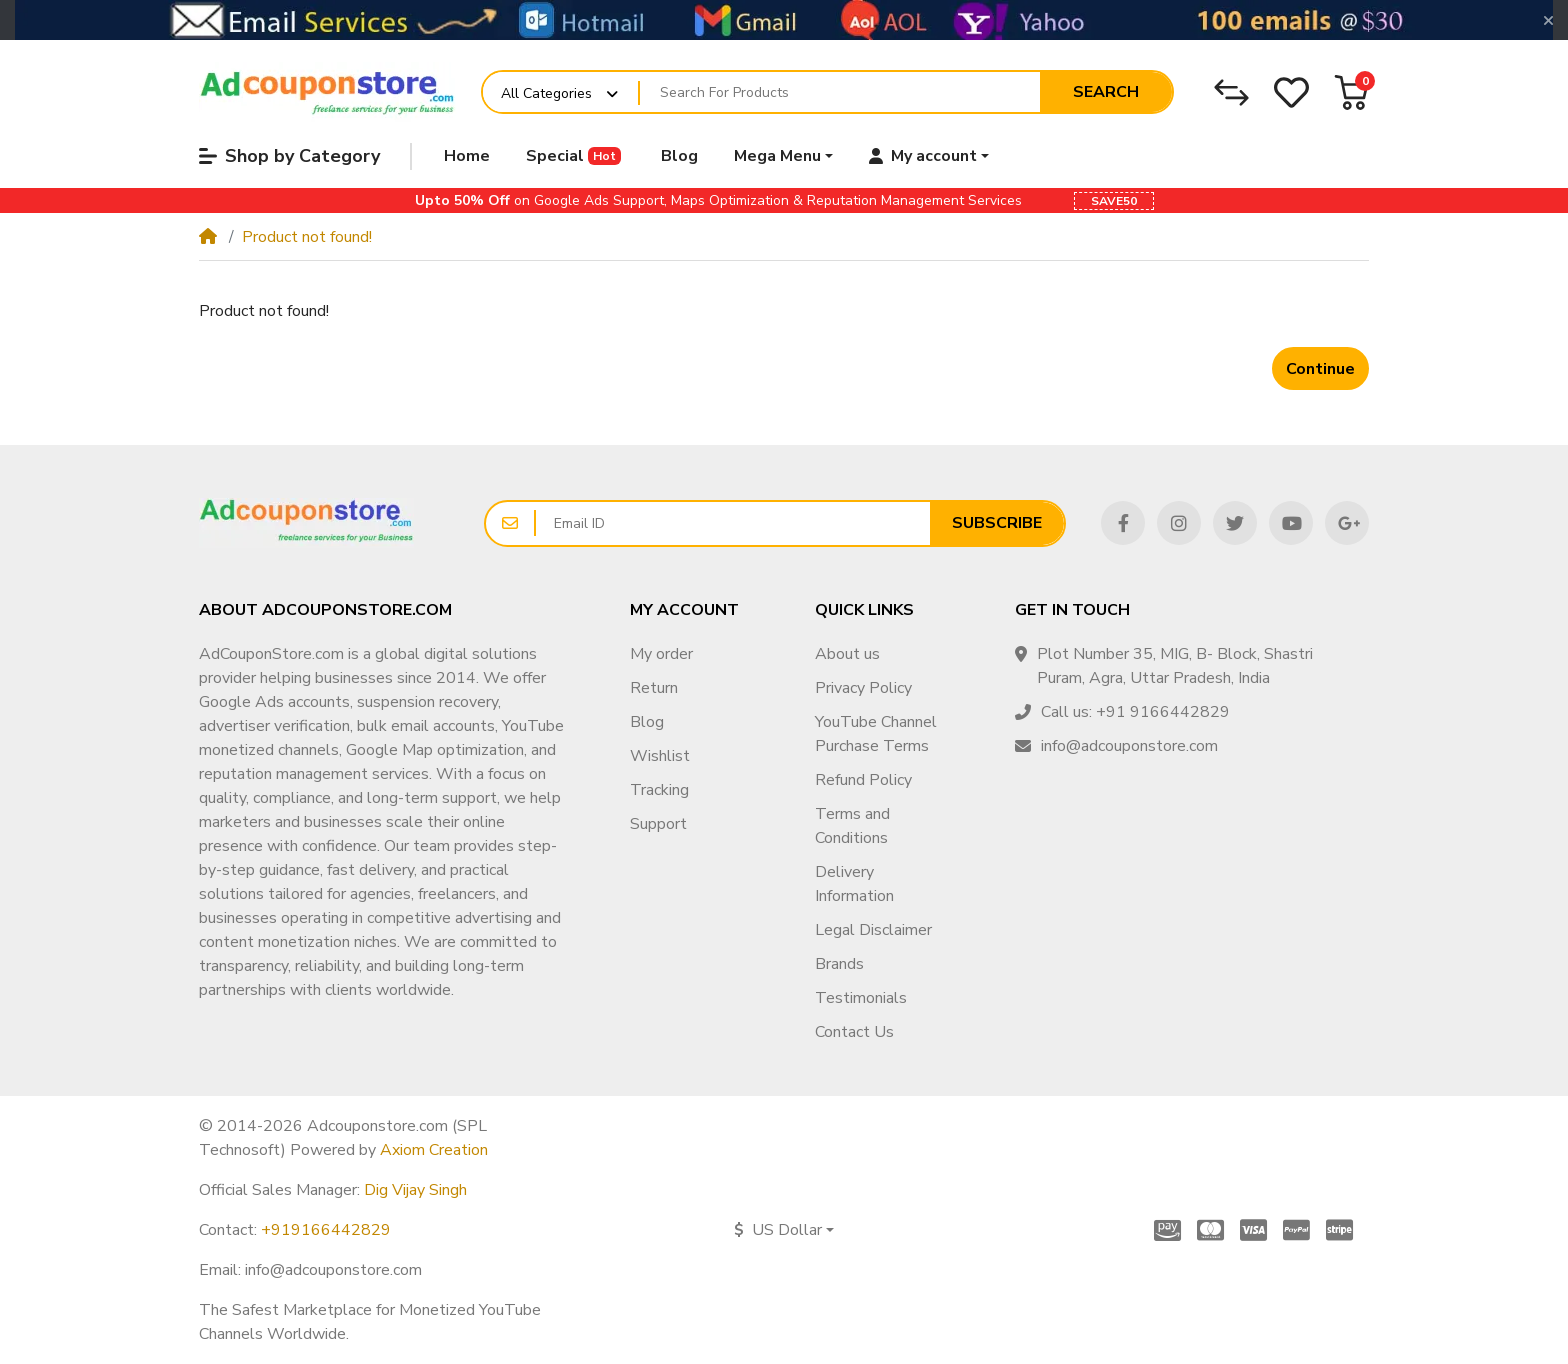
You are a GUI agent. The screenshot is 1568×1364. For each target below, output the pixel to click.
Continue (1320, 369)
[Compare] (1231, 92)
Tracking (659, 790)
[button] (1351, 92)
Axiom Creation (434, 1150)
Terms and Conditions (852, 826)
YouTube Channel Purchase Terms (876, 734)
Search (1106, 92)
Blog (647, 722)
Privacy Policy (863, 688)
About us (847, 654)
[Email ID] (733, 523)
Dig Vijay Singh (415, 1190)
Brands (839, 964)
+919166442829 (326, 1230)
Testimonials (861, 998)
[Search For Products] (840, 93)
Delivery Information (854, 884)
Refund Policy (863, 780)
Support (658, 824)
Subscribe (997, 523)
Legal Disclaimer (873, 930)
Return (654, 688)
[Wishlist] (1291, 92)
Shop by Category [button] (289, 156)
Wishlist (660, 756)
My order (661, 654)
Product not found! (307, 237)
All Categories (546, 93)
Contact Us (854, 1032)
